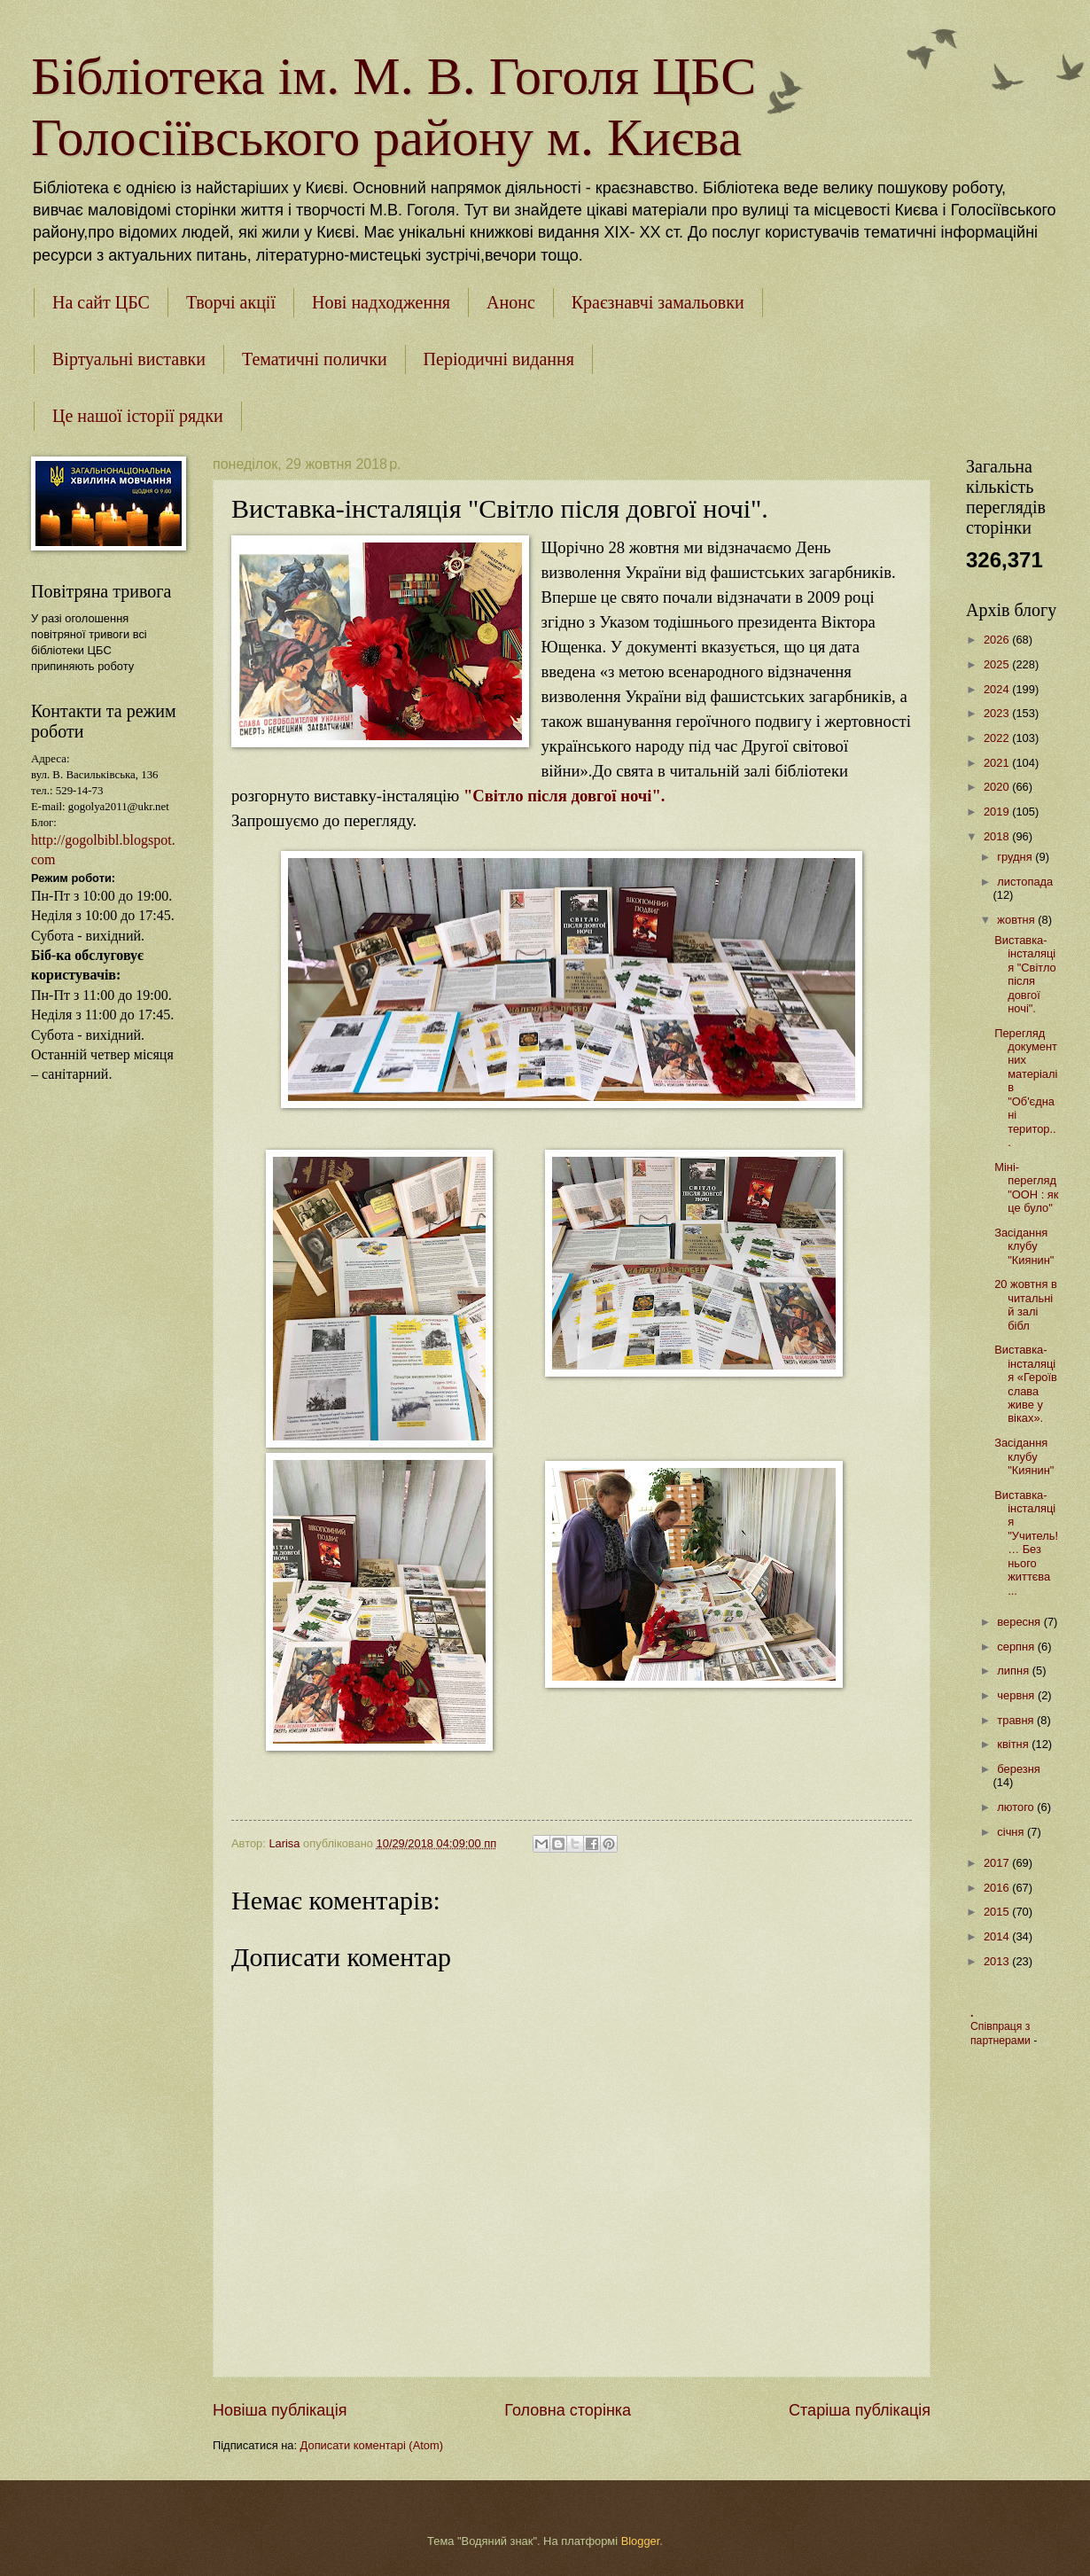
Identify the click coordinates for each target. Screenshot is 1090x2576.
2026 (998, 639)
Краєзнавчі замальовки (658, 302)
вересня (1020, 1621)
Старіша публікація (859, 2410)
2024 (998, 689)
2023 (998, 713)
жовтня (1017, 919)
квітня (1014, 1744)
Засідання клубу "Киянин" (1024, 1246)
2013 (998, 1961)
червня (1017, 1695)
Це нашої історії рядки (137, 415)
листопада (1025, 881)
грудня (1016, 856)
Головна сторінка (567, 2410)
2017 (998, 1863)
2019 (998, 811)
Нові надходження (381, 302)
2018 (998, 836)
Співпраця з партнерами (1001, 2033)
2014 (998, 1936)
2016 (998, 1887)
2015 (998, 1911)
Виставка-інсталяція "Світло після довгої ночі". (1025, 974)
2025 (998, 664)
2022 (998, 738)
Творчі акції (231, 302)
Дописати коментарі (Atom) (371, 2445)
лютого (1017, 1807)
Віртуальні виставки (129, 359)
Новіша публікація (279, 2410)
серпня (1017, 1646)
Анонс (511, 302)
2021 (998, 762)
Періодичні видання (499, 359)
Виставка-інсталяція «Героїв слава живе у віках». (1025, 1384)
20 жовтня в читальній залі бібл (1025, 1304)
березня (1018, 1769)
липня (1014, 1670)
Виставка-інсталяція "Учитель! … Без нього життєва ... (1026, 1542)
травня (1017, 1720)
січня (1012, 1831)
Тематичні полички (314, 359)
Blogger (640, 2541)
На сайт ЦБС (101, 302)
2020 (998, 786)
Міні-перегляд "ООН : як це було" (1026, 1187)
